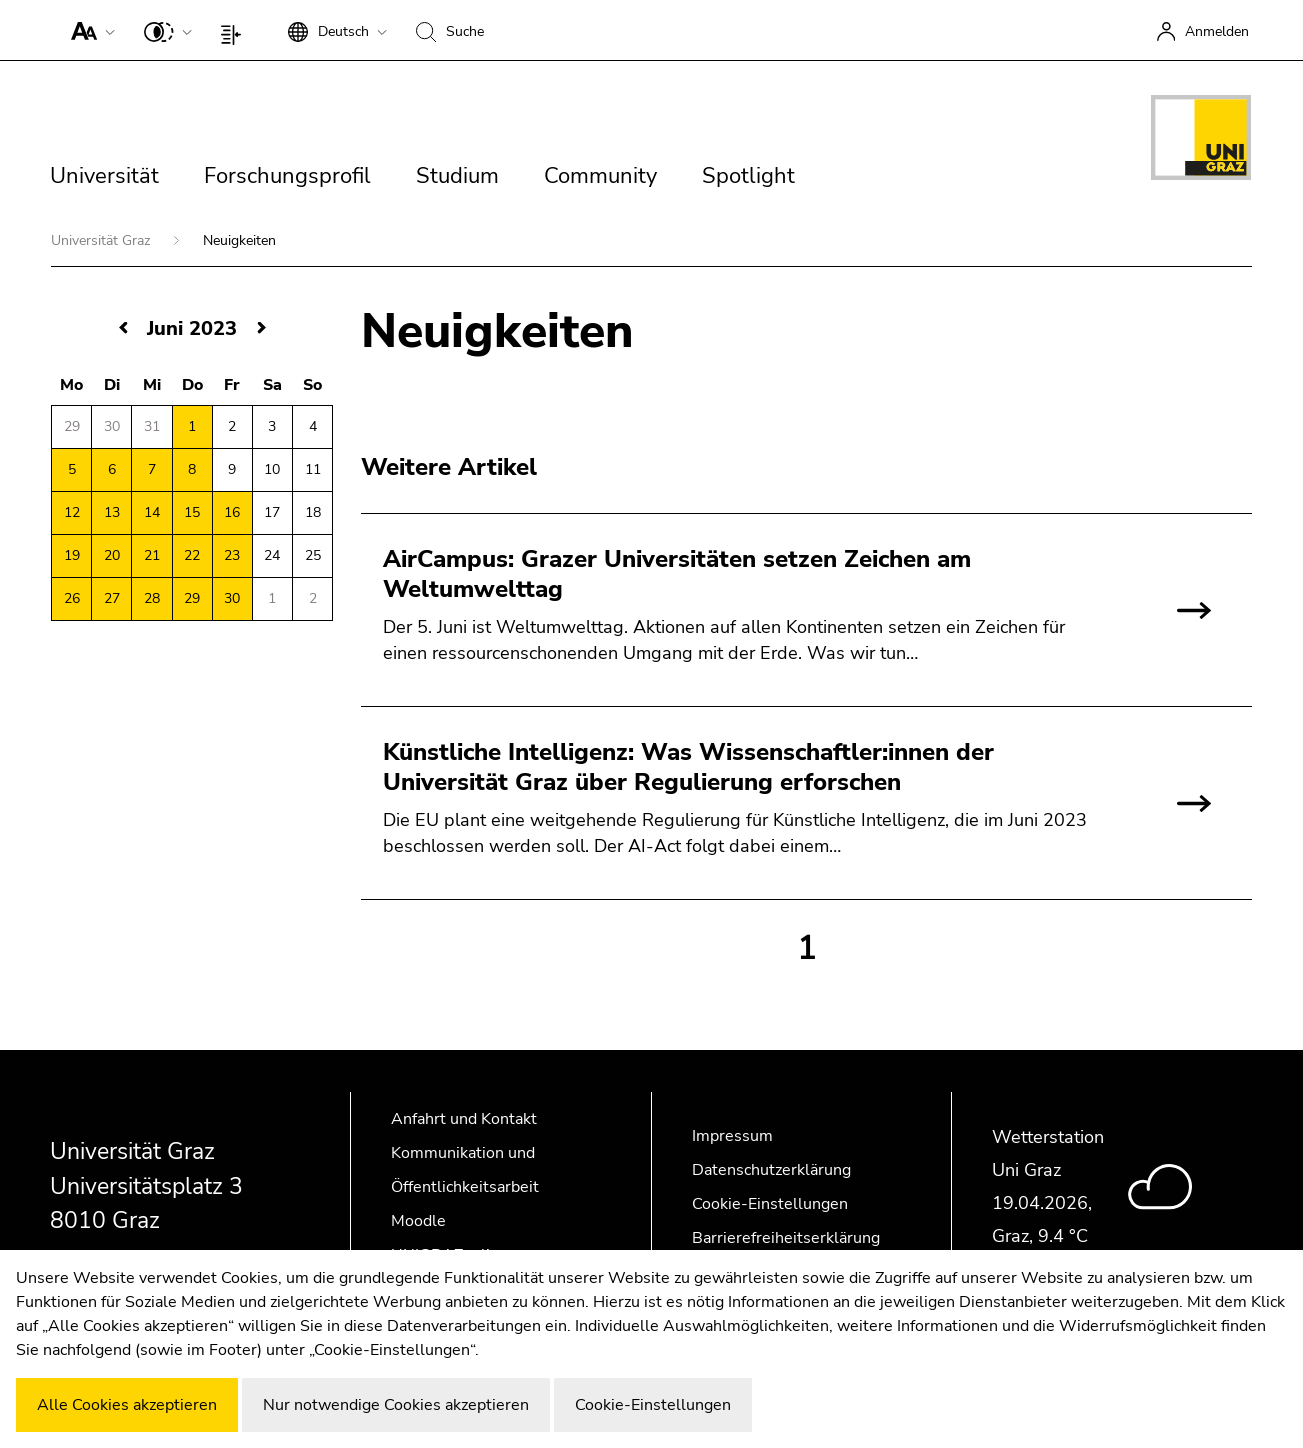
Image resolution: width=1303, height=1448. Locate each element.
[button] (88, 30)
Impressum (732, 1136)
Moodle (418, 1221)
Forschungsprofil (287, 176)
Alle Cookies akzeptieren (127, 1405)
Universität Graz (102, 240)
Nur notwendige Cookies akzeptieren (396, 1405)
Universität (104, 176)
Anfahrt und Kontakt (464, 1119)
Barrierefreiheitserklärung (786, 1238)
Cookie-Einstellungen (770, 1204)
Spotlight (748, 176)
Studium (457, 176)
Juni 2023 (192, 328)
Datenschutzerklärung (771, 1170)
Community (600, 176)
